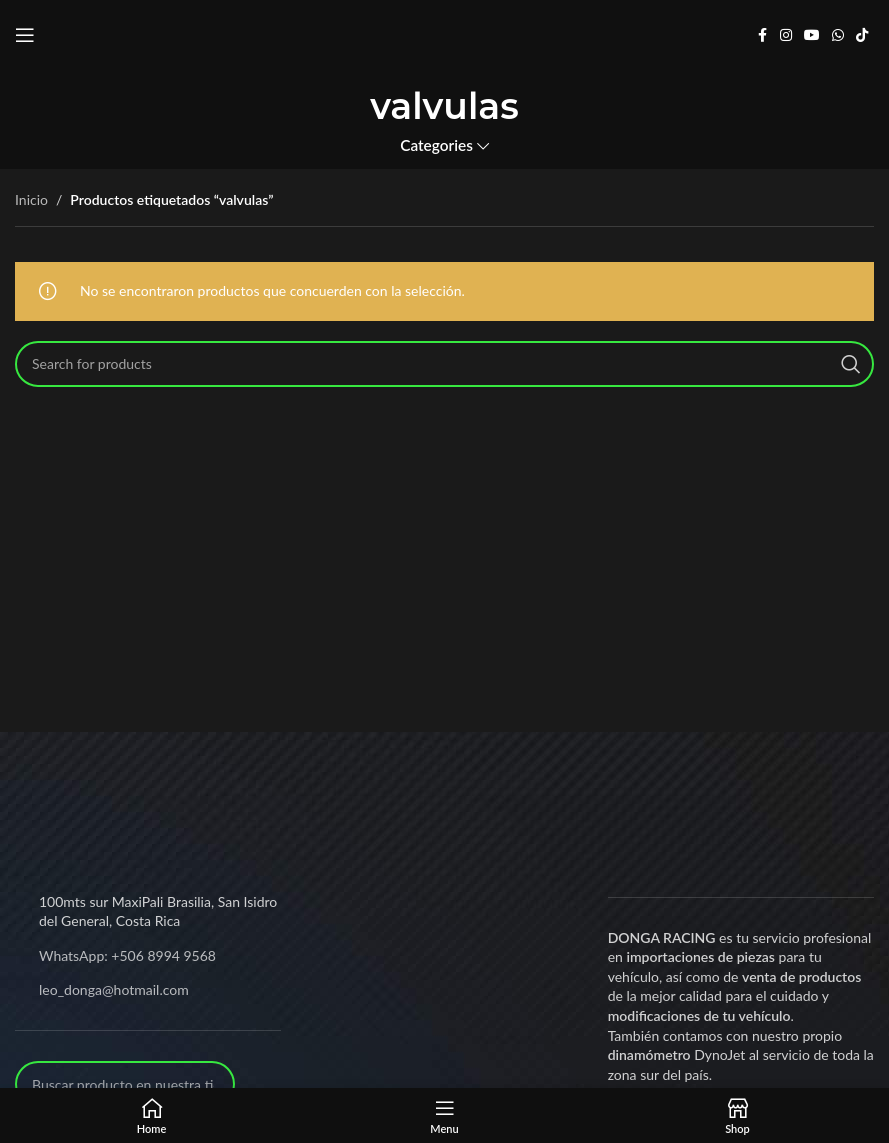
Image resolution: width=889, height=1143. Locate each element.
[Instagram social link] (786, 35)
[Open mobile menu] (25, 35)
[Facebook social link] (762, 35)
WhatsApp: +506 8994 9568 (127, 955)
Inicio (31, 199)
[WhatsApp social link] (838, 35)
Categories (436, 145)
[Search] (444, 364)
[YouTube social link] (812, 35)
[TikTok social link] (862, 35)
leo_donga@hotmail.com (114, 989)
